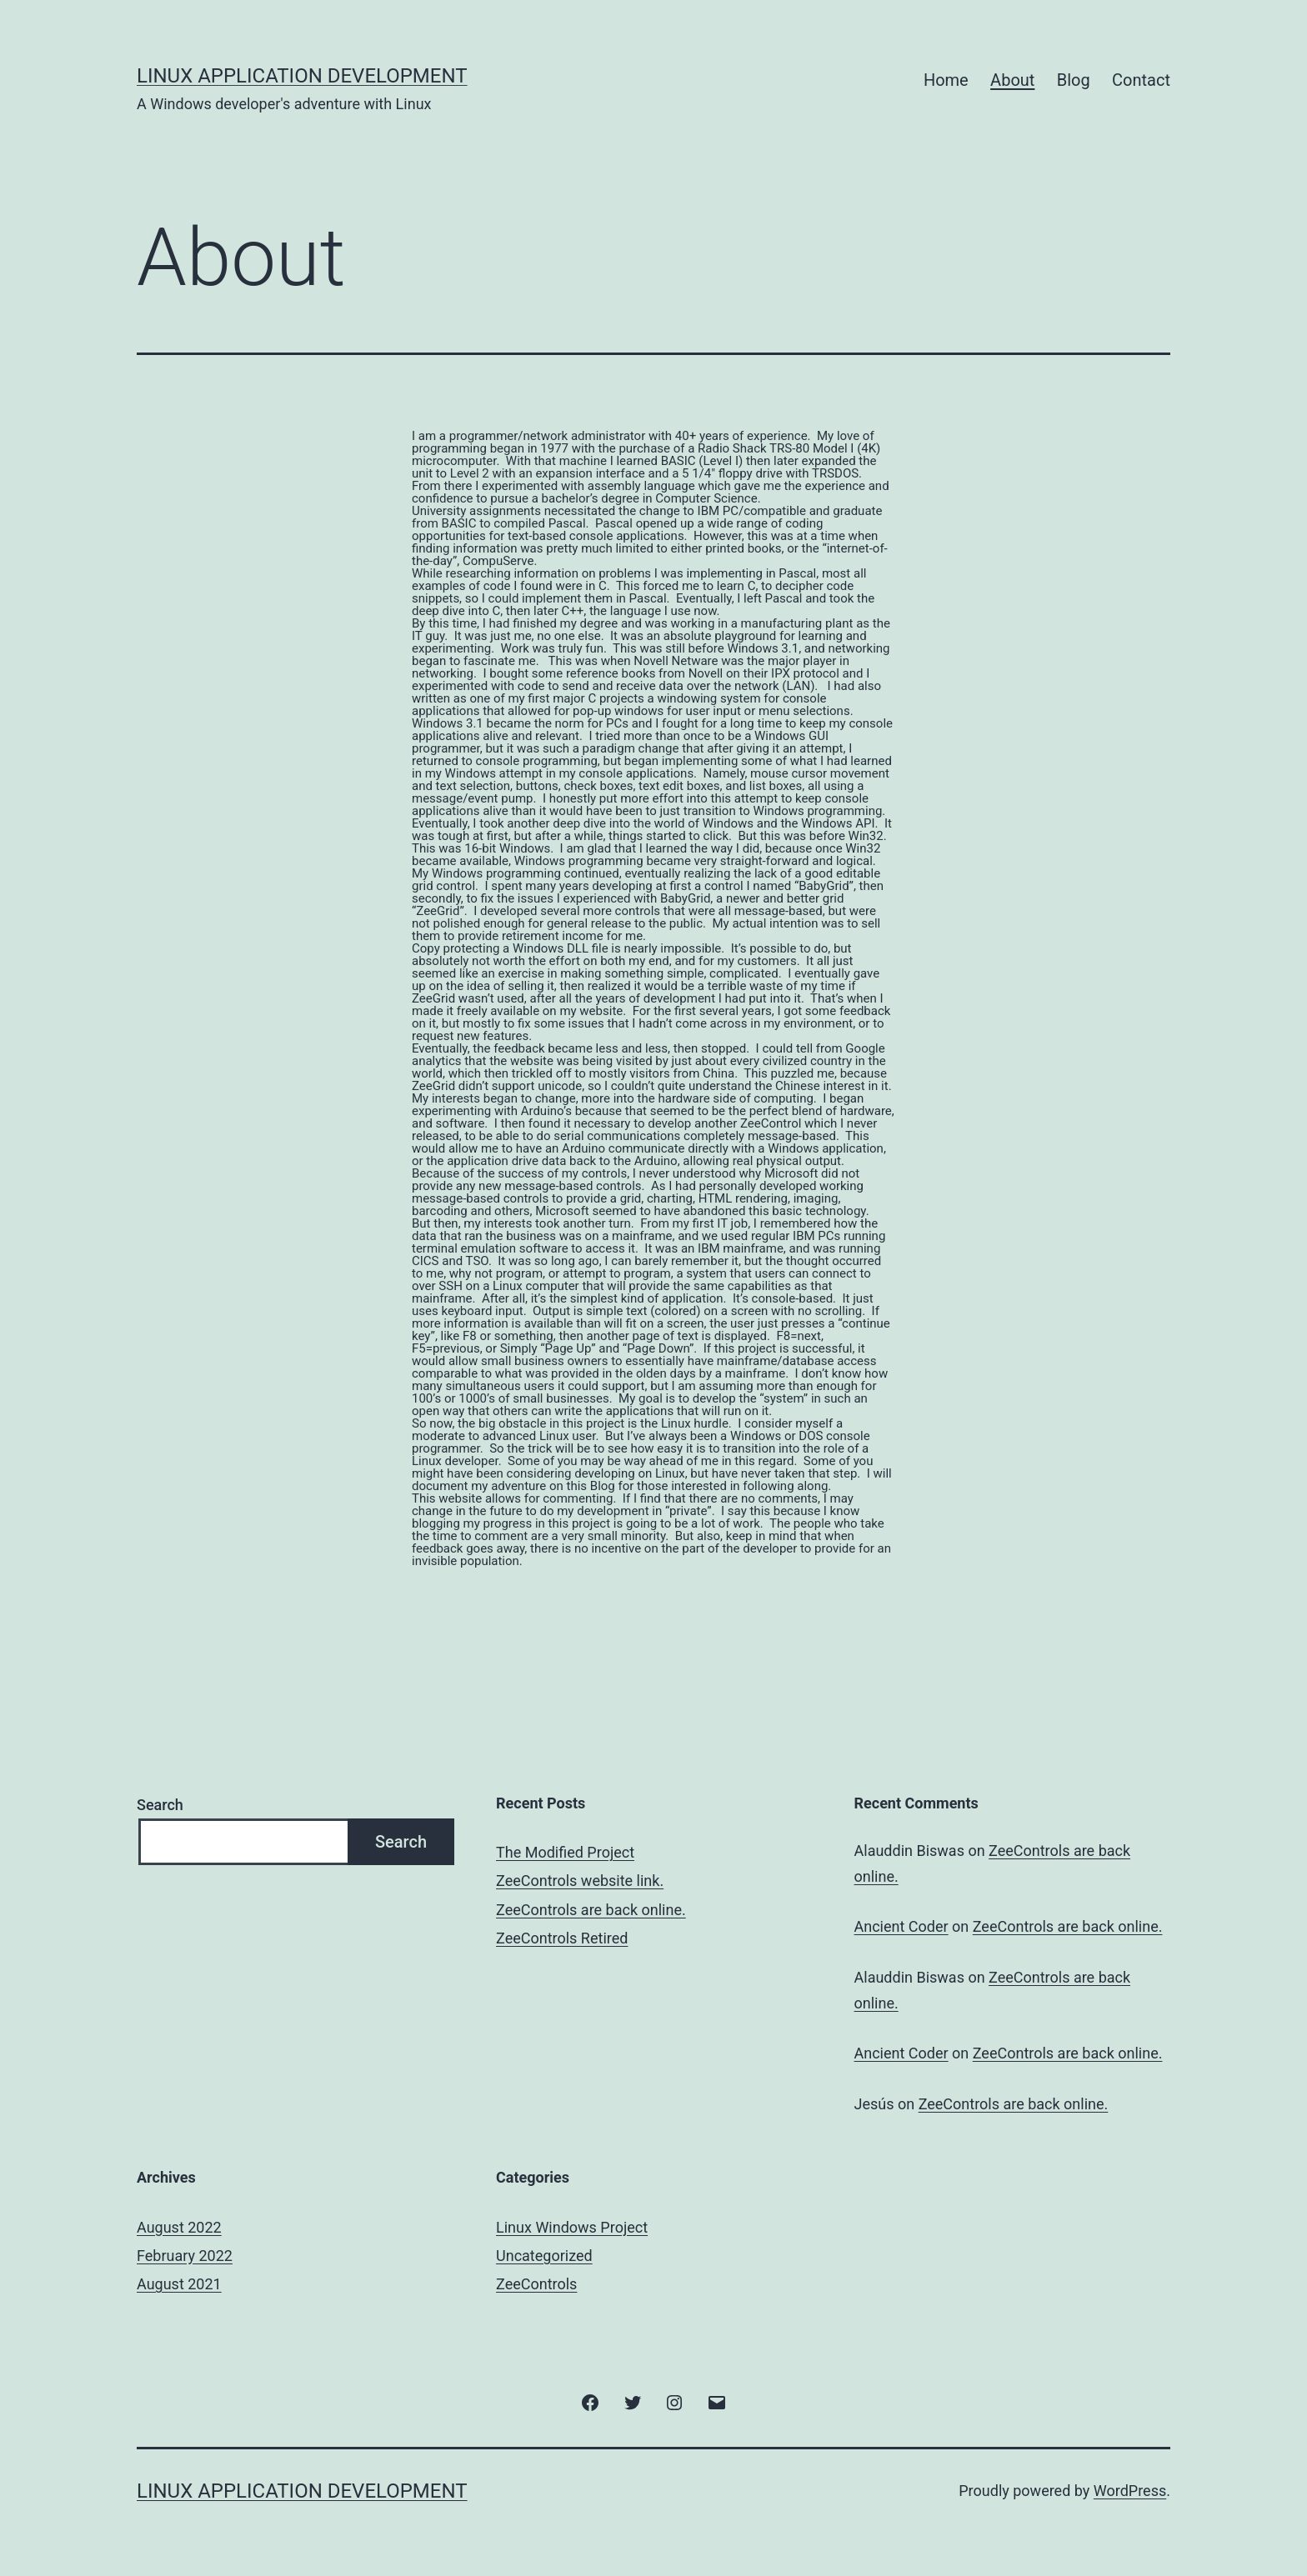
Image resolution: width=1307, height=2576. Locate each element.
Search (160, 1804)
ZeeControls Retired (562, 1938)
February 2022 (185, 2255)
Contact (1141, 80)
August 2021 (179, 2284)
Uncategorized (544, 2255)
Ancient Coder (901, 1926)
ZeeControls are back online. (591, 1909)
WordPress (1130, 2490)
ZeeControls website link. (580, 1880)
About (1012, 80)
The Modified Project (565, 1852)
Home (946, 80)
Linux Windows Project (572, 2227)
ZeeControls (536, 2284)
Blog (1073, 80)
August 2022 (179, 2227)
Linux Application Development (302, 76)
